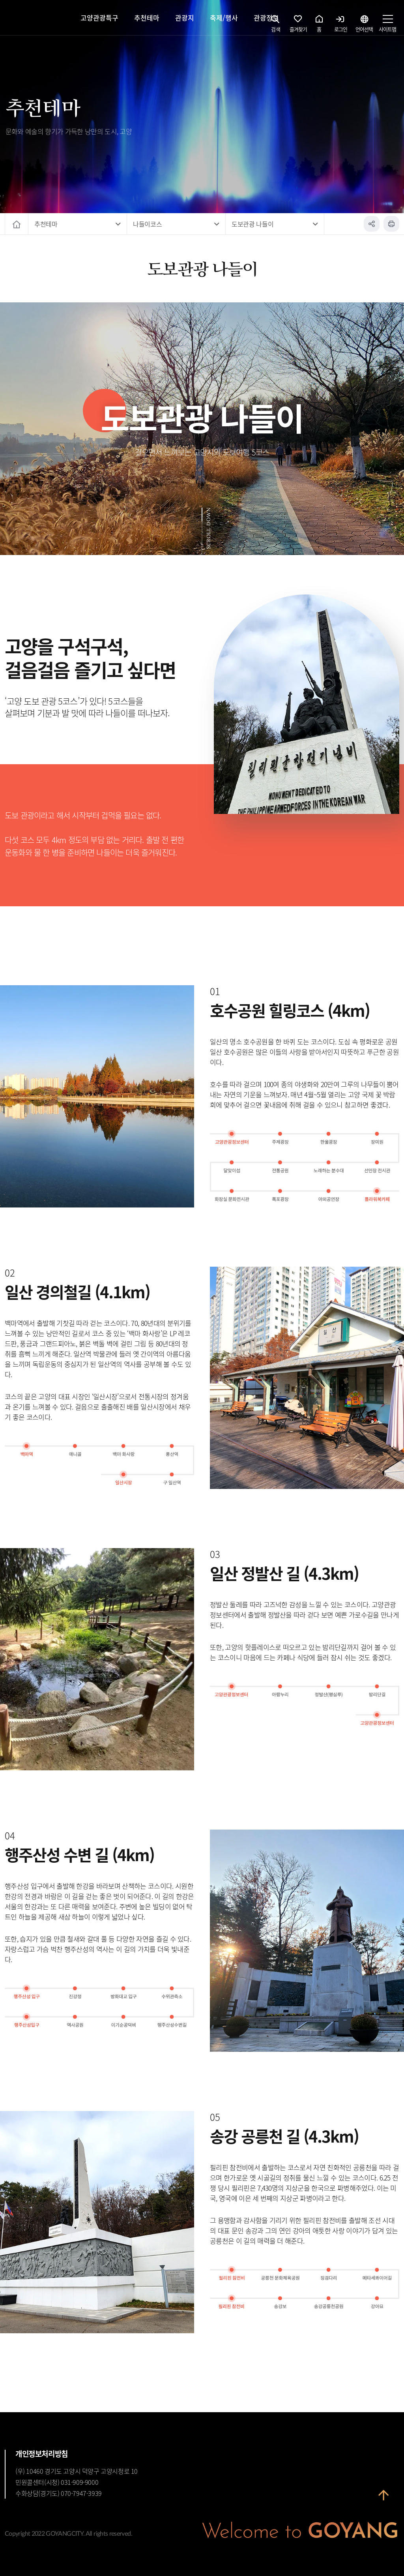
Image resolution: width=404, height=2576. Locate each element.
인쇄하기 (391, 224)
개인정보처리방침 (41, 2454)
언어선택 (364, 25)
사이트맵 (387, 25)
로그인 (340, 25)
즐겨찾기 (298, 25)
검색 (276, 25)
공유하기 (372, 224)
